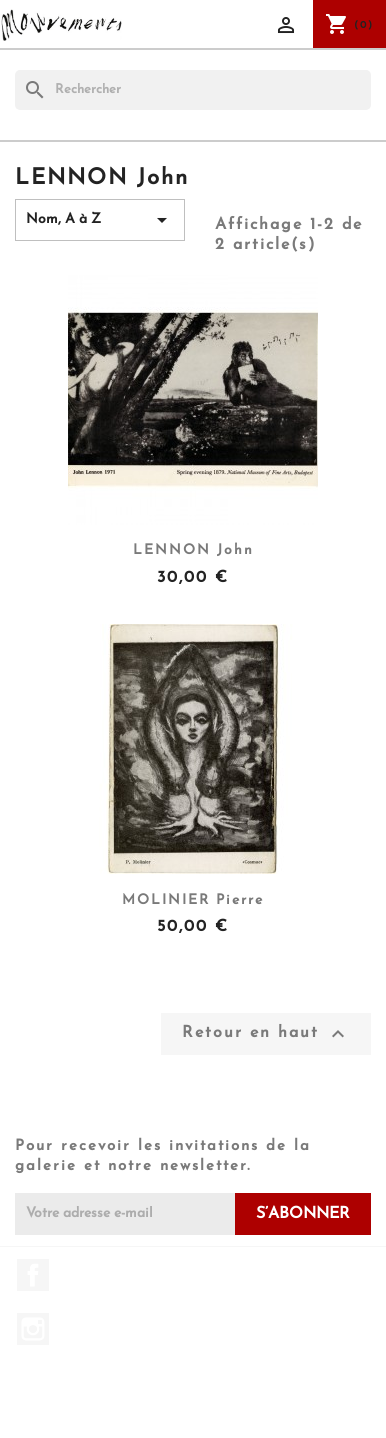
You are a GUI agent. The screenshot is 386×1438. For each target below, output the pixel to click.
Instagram (33, 1329)
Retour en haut (266, 1034)
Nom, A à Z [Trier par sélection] (100, 220)
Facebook (33, 1275)
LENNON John (193, 550)
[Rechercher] (193, 90)
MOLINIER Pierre (193, 900)
